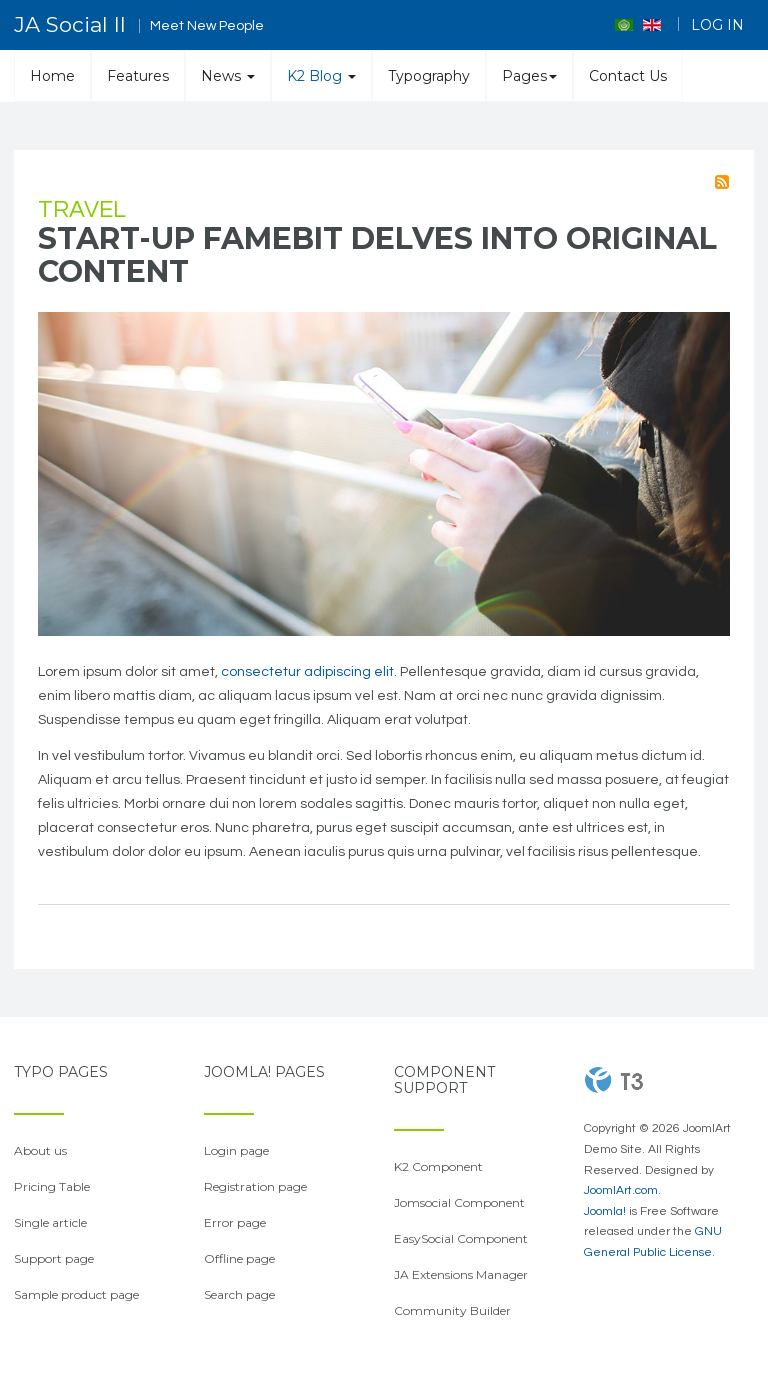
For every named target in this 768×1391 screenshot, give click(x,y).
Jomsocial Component (459, 1202)
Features (138, 76)
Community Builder (452, 1310)
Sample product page (76, 1294)
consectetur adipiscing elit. (309, 672)
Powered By (614, 1080)
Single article (50, 1222)
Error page (235, 1222)
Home (52, 76)
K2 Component (438, 1166)
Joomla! (605, 1211)
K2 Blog (321, 76)
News (228, 76)
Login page (236, 1150)
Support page (54, 1258)
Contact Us (628, 76)
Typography (429, 76)
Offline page (239, 1258)
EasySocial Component (461, 1238)
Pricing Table (52, 1186)
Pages (529, 76)
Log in (717, 25)
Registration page (255, 1186)
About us (40, 1150)
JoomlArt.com (621, 1190)
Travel (82, 209)
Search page (239, 1294)
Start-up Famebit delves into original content (377, 255)
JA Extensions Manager (461, 1274)
